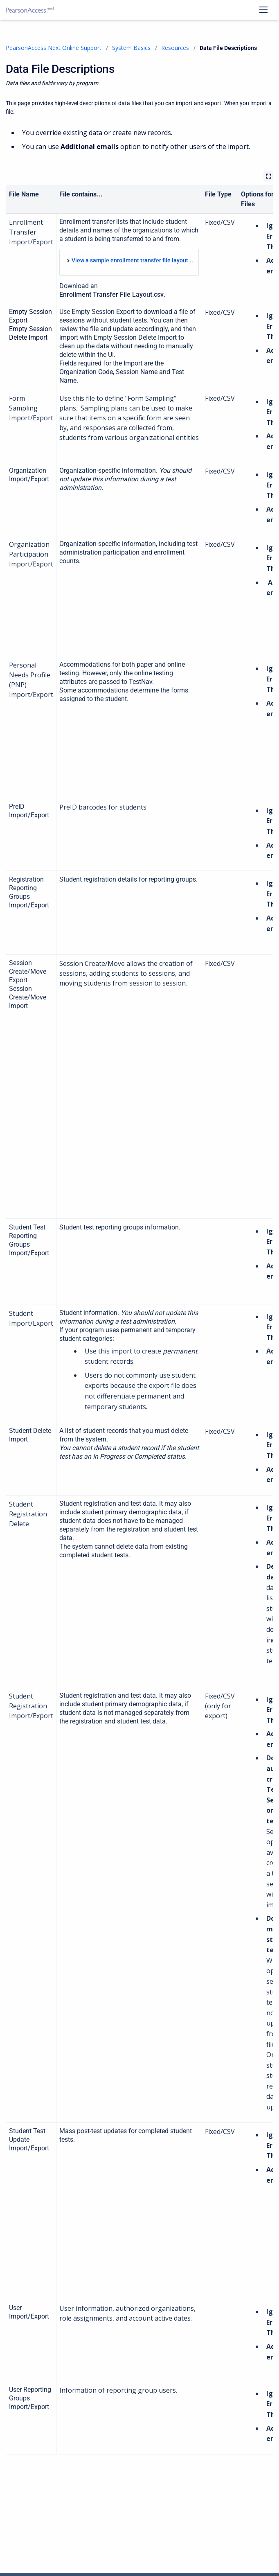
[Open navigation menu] (263, 10)
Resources (175, 48)
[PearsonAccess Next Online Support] (30, 10)
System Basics (131, 48)
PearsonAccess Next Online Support (53, 48)
